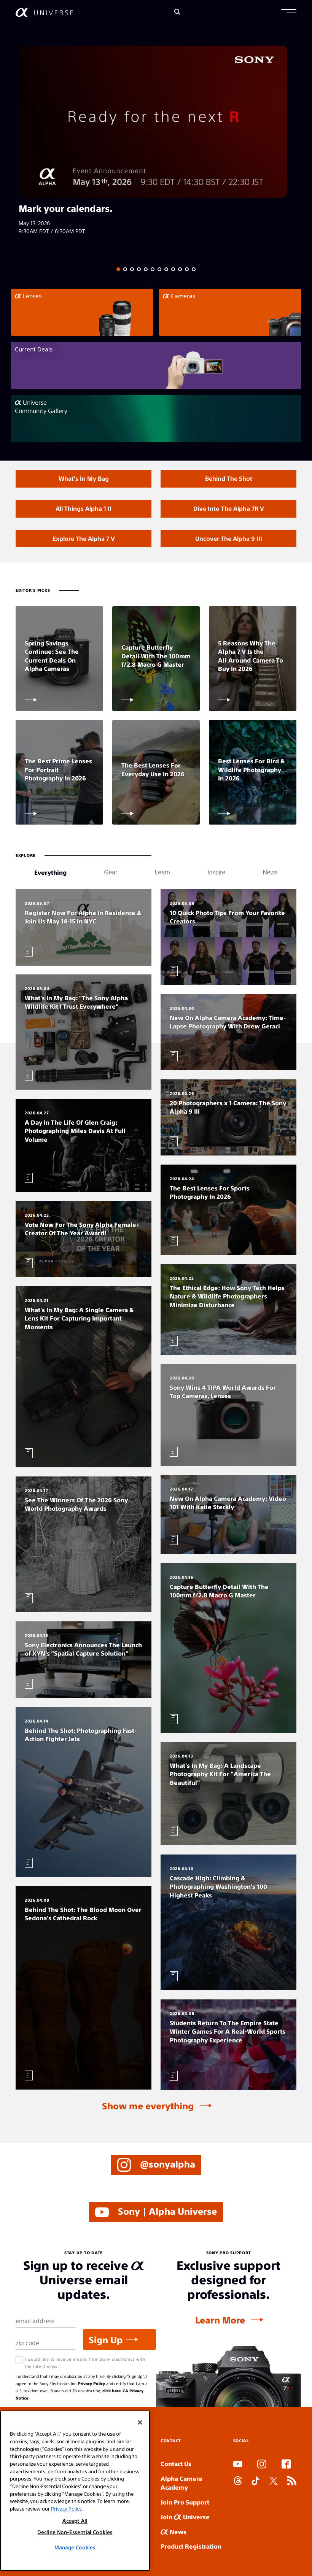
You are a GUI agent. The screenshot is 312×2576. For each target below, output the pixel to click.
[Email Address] (45, 2321)
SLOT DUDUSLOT (235, 2498)
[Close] (140, 2422)
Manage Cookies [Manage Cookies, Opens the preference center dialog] (74, 2547)
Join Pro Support (185, 2502)
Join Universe (185, 2517)
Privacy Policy (91, 2383)
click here (111, 2390)
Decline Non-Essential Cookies (74, 2532)
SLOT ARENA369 (18, 2574)
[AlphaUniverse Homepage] (44, 12)
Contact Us (176, 2464)
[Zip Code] (45, 2343)
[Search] (177, 12)
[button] (288, 12)
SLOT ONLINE (235, 2507)
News (173, 2532)
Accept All (75, 2520)
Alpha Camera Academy (181, 2482)
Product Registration (191, 2546)
